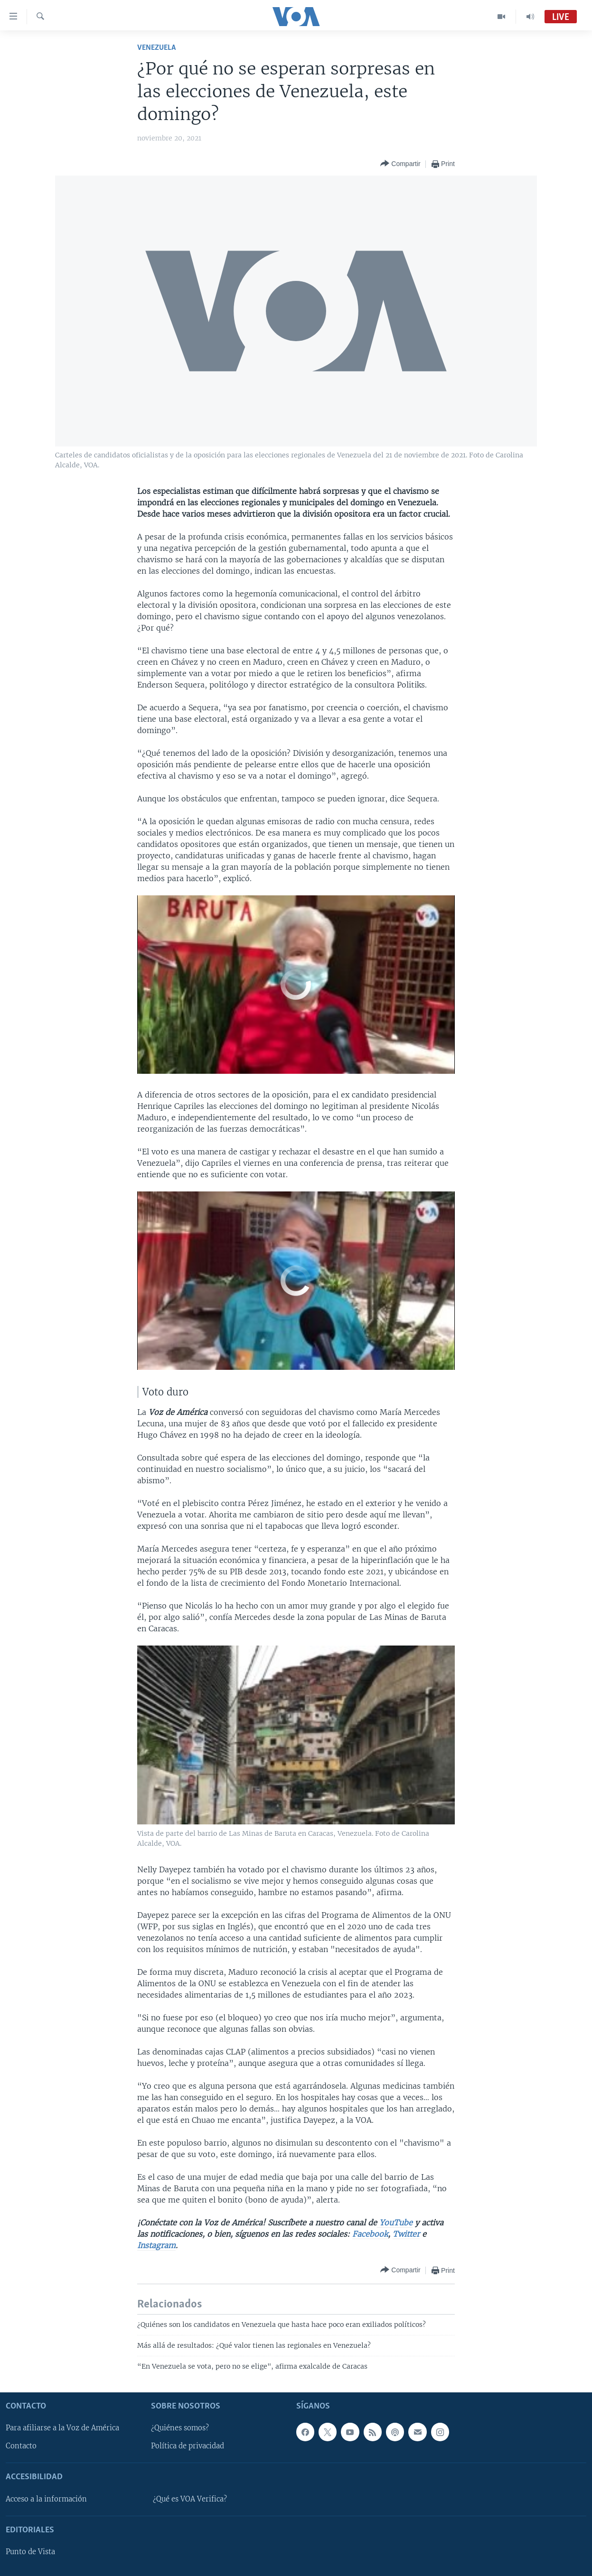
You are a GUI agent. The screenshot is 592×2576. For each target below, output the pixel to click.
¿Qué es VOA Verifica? (190, 2499)
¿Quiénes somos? (180, 2428)
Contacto (21, 2446)
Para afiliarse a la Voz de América (62, 2428)
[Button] (400, 164)
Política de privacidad (187, 2446)
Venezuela (156, 48)
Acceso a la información (46, 2499)
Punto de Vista (30, 2552)
